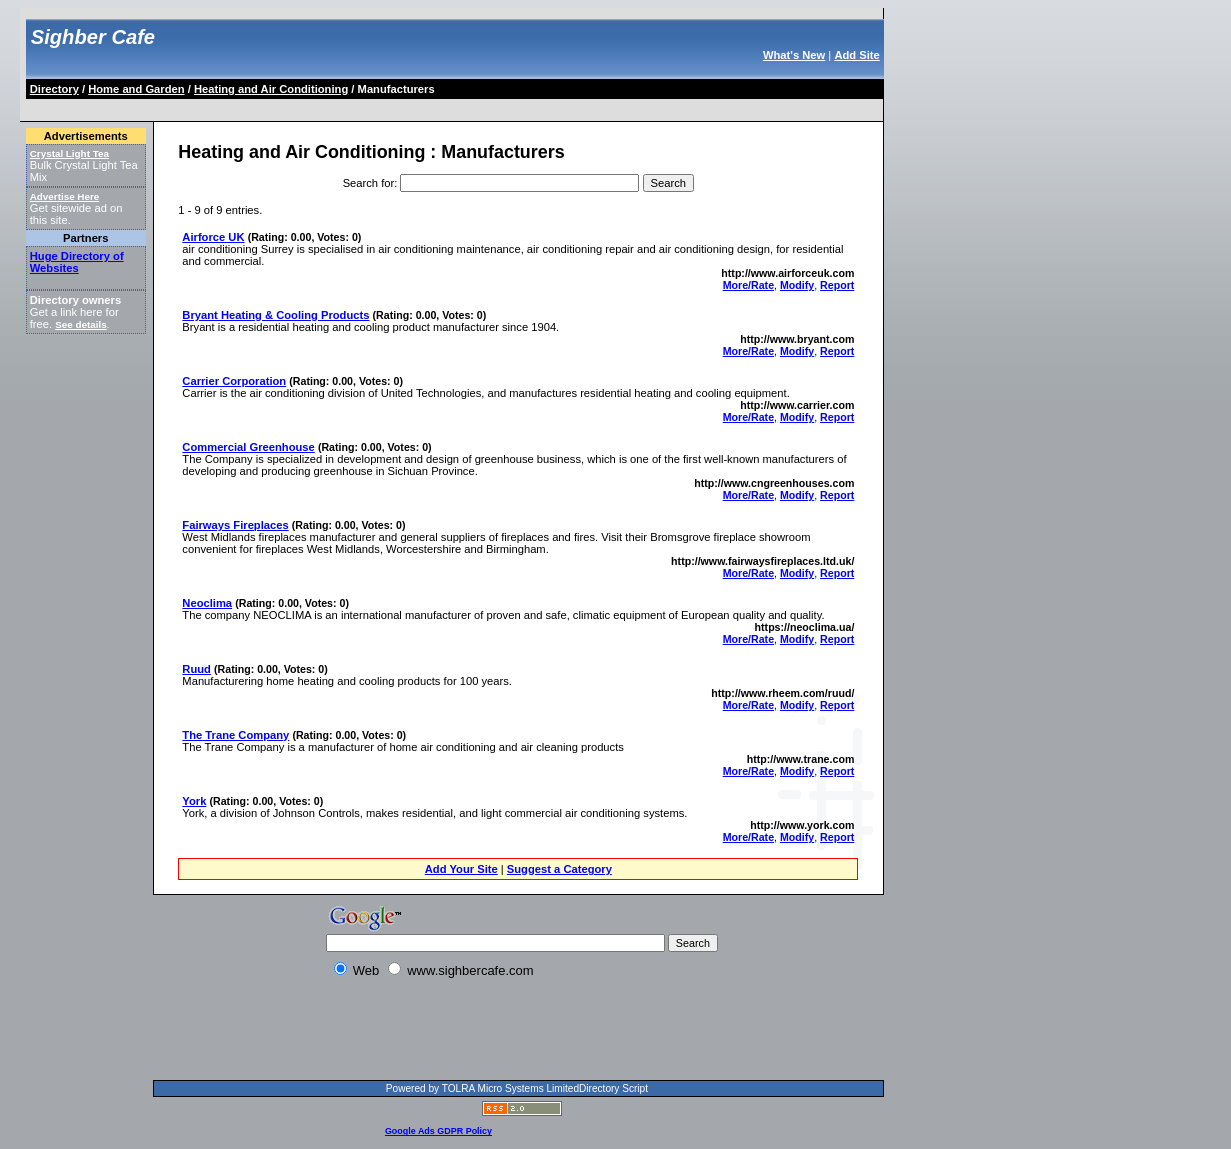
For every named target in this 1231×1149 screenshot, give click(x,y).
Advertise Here (65, 196)
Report (837, 285)
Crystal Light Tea (69, 153)
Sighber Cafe (93, 37)
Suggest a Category (559, 869)
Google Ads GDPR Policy (438, 1131)
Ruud (196, 669)
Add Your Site (461, 869)
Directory (54, 89)
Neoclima (207, 603)
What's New (794, 55)
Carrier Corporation (234, 381)
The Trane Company (235, 735)
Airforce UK (213, 237)
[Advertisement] (392, 106)
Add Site (856, 55)
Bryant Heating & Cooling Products (275, 315)
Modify (797, 285)
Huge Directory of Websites (77, 262)
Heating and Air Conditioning (271, 89)
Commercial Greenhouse (248, 447)
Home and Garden (136, 89)
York (194, 801)
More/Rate (748, 285)
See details (80, 324)
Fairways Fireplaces (235, 525)
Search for (369, 183)
